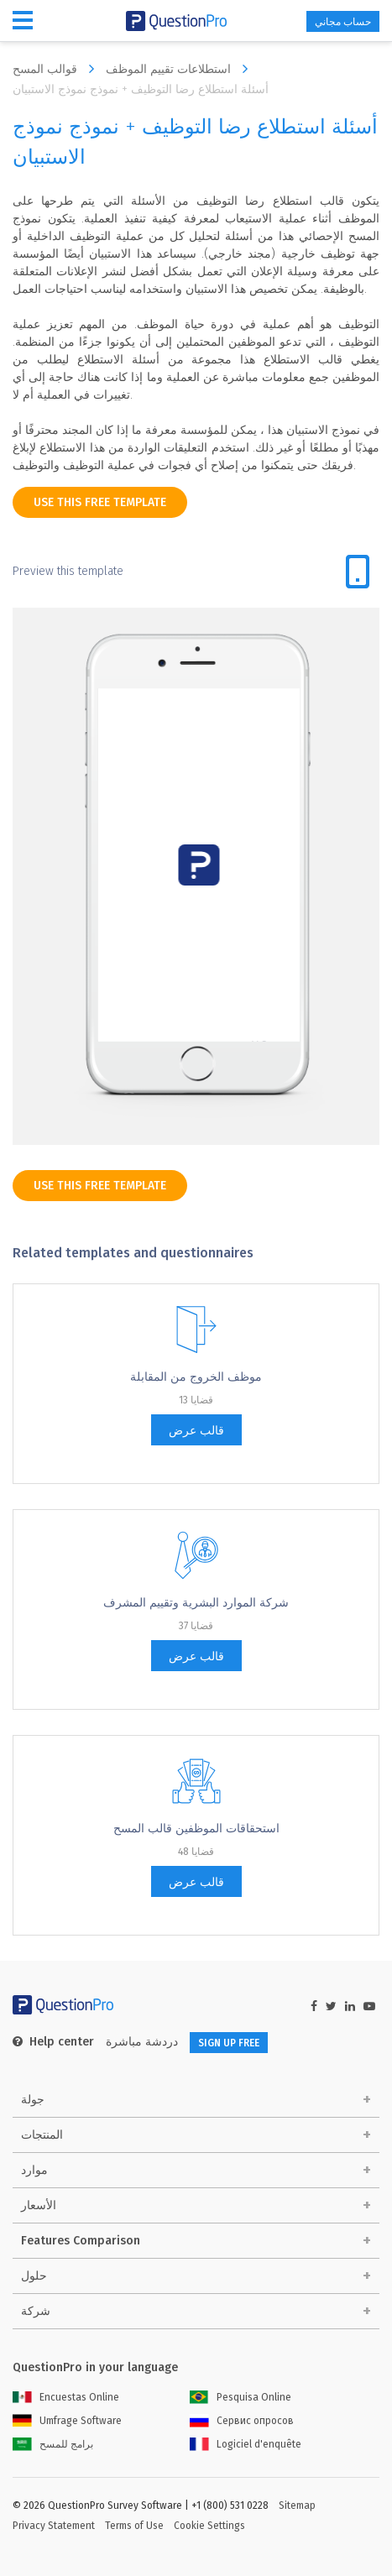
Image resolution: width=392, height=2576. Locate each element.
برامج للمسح (53, 2444)
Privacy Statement (54, 2526)
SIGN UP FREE (228, 2043)
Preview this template (68, 571)
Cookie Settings (209, 2526)
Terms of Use (134, 2526)
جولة (32, 2100)
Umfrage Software (67, 2421)
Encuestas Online (66, 2397)
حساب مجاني (343, 22)
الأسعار (38, 2205)
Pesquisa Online (240, 2397)
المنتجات (42, 2135)
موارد (34, 2170)
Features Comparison (80, 2241)
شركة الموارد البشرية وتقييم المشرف (196, 1603)
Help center (53, 2042)
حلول (34, 2276)
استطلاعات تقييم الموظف (181, 68)
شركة (35, 2311)
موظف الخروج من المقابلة (196, 1377)
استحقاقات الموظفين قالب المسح (196, 1828)
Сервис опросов (242, 2421)
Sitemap (297, 2505)
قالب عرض (196, 1431)
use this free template (100, 502)
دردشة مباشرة (142, 2042)
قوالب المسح (57, 68)
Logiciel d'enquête (245, 2444)
